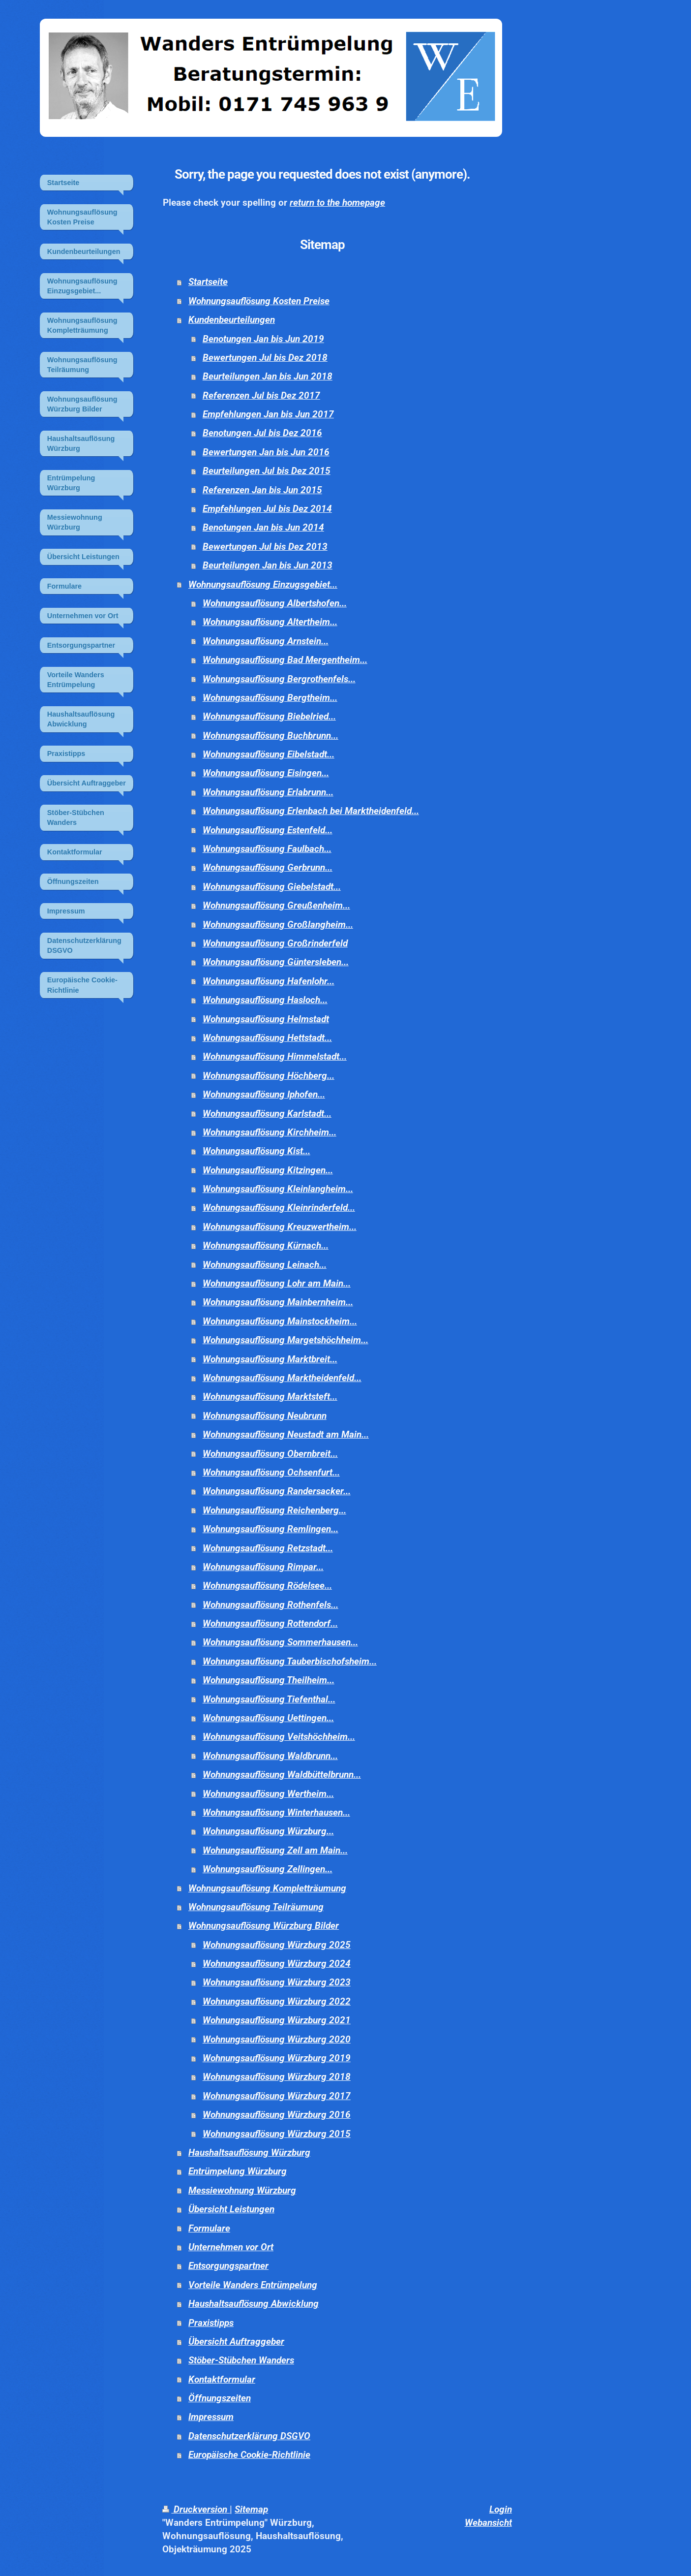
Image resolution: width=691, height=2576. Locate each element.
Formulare (209, 2228)
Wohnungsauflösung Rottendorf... (270, 1623)
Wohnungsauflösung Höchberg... (268, 1075)
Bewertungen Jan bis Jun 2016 (266, 452)
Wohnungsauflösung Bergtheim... (270, 697)
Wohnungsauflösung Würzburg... (268, 1831)
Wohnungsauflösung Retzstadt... (268, 1548)
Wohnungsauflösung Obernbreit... (270, 1453)
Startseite (208, 281)
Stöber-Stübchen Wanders (241, 2360)
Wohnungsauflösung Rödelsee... (267, 1585)
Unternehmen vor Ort (230, 2247)
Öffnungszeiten (219, 2398)
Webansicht (488, 2522)
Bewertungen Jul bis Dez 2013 (265, 546)
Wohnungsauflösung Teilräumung (256, 1907)
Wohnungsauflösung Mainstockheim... (280, 1321)
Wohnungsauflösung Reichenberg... (274, 1510)
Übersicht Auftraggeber (236, 2341)
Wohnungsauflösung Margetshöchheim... (285, 1340)
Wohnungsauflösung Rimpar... (263, 1566)
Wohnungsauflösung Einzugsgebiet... (262, 584)
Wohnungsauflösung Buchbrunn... (270, 735)
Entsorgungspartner (228, 2265)
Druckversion (196, 2509)
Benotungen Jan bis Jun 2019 (263, 339)
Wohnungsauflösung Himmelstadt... (275, 1056)
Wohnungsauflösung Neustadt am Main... (286, 1434)
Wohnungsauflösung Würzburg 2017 (277, 2096)
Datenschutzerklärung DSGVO (249, 2436)
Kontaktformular (221, 2379)
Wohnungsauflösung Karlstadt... (267, 1113)
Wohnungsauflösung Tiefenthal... (269, 1699)
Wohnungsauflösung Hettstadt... (267, 1037)
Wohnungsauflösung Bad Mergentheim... (285, 659)
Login (500, 2509)
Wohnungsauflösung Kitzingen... (268, 1170)
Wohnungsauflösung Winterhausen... (276, 1812)
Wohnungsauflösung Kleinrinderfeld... (279, 1207)
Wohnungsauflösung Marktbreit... (270, 1359)
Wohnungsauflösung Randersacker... (277, 1491)
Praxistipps (211, 2322)
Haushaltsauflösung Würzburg (249, 2152)
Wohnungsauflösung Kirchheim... (269, 1132)
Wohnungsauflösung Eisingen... (266, 773)
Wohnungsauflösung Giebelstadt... (272, 886)
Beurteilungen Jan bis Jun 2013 (267, 565)
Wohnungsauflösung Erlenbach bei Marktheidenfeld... (311, 811)
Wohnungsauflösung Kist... (256, 1151)
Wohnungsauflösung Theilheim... (268, 1680)
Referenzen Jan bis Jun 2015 (262, 490)
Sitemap (251, 2509)
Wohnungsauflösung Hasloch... (265, 999)
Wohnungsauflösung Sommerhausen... (280, 1642)
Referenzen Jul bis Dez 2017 (261, 395)
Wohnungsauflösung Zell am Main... (275, 1850)
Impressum (211, 2416)
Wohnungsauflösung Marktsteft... (270, 1396)
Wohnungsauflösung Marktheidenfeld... (282, 1377)
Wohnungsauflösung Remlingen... (270, 1529)
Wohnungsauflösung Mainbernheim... (278, 1302)
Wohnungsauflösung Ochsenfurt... (271, 1472)
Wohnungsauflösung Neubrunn (265, 1415)
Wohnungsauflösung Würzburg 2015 (277, 2133)
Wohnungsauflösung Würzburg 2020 (277, 2039)
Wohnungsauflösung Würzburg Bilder (263, 1925)
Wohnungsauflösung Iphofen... (264, 1094)
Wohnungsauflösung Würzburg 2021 (277, 2020)
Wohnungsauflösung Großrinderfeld (275, 943)
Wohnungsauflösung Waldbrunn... (270, 1755)
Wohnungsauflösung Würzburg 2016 (277, 2114)
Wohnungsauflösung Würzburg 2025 (277, 1944)
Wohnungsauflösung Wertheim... (268, 1793)
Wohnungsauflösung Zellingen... (267, 1869)
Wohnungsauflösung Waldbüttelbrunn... (282, 1774)
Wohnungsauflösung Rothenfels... (270, 1604)
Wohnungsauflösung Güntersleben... (276, 962)
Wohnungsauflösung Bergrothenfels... (279, 679)
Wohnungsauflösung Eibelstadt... (268, 754)
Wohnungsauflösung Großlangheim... (278, 924)
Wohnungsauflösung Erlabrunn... (268, 792)
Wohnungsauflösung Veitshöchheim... (279, 1736)
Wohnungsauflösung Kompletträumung (267, 1888)
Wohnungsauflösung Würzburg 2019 (277, 2058)
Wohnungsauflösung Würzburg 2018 (277, 2076)
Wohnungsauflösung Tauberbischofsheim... (290, 1661)
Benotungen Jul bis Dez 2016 (262, 433)
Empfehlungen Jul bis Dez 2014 (267, 508)
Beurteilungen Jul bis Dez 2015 (266, 470)
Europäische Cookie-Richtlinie (249, 2454)
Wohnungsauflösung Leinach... (265, 1264)
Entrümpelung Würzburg (237, 2171)
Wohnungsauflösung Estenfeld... (267, 830)
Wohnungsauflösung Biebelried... (269, 716)
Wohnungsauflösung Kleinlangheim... (278, 1188)
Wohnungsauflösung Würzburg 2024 (277, 1963)
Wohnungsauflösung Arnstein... (266, 641)
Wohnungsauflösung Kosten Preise (259, 301)
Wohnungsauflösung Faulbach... (267, 848)
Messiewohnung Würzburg (242, 2190)
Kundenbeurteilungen (231, 319)
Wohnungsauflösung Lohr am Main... (277, 1283)
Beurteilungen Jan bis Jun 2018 (267, 376)
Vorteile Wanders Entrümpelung (252, 2285)
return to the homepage (337, 202)
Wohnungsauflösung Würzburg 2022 (277, 2001)
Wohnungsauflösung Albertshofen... (275, 603)
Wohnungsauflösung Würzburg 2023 (277, 1982)
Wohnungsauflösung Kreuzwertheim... (280, 1226)
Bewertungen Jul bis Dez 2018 (265, 357)
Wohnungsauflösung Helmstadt (266, 1019)
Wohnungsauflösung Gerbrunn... (267, 867)
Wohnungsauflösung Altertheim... (270, 622)
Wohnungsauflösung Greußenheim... (276, 905)
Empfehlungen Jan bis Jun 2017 (268, 414)
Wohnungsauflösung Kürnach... (266, 1245)
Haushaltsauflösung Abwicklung (253, 2303)
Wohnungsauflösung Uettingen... (268, 1718)
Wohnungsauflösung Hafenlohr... (268, 981)
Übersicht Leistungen (231, 2209)
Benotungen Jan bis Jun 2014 (263, 527)
